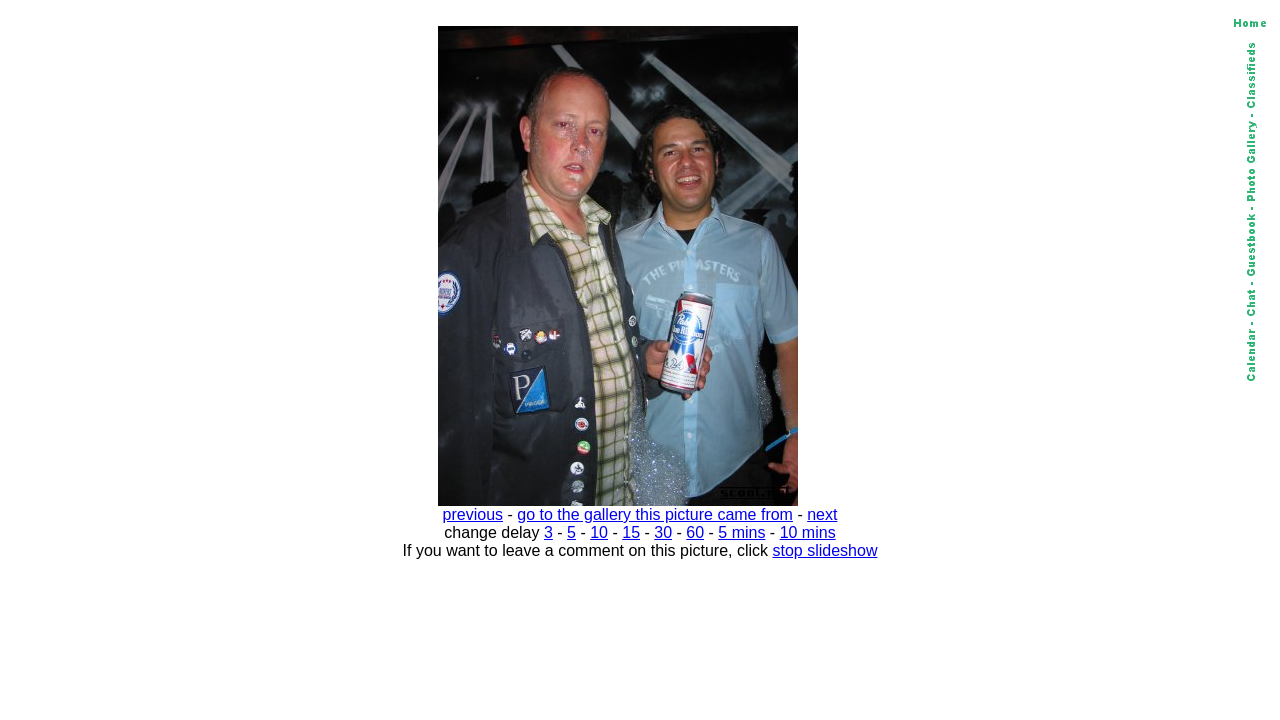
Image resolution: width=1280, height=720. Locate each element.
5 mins (741, 532)
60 (695, 532)
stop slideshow (825, 550)
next (822, 514)
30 (663, 532)
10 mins (808, 532)
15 (631, 532)
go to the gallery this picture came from (655, 514)
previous (473, 514)
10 (599, 532)
